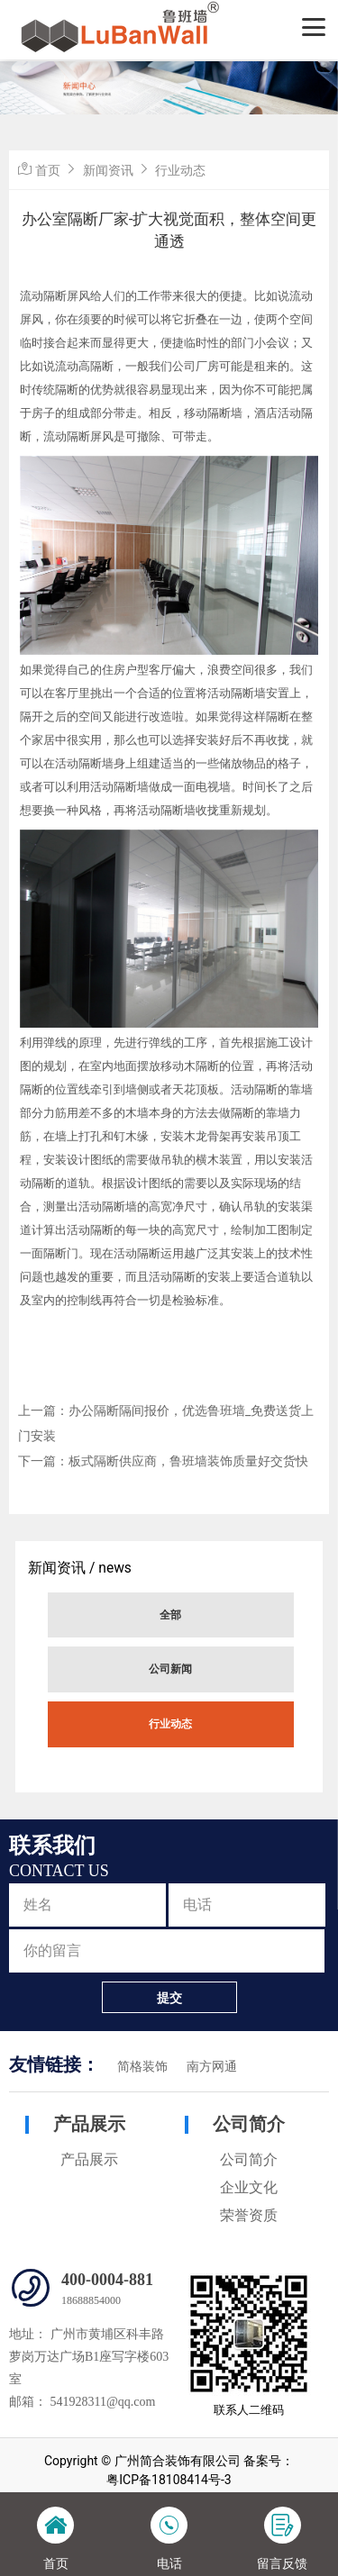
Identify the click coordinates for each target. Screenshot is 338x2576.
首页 (47, 170)
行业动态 (170, 1724)
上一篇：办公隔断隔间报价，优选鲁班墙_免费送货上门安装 (166, 1423)
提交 (169, 1998)
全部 (170, 1615)
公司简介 (249, 2124)
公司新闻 (170, 1669)
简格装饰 (142, 2066)
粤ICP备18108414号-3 (168, 2479)
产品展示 (89, 2124)
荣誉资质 (249, 2215)
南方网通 (212, 2066)
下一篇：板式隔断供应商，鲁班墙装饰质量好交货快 (163, 1461)
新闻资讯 (108, 170)
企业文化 (249, 2187)
